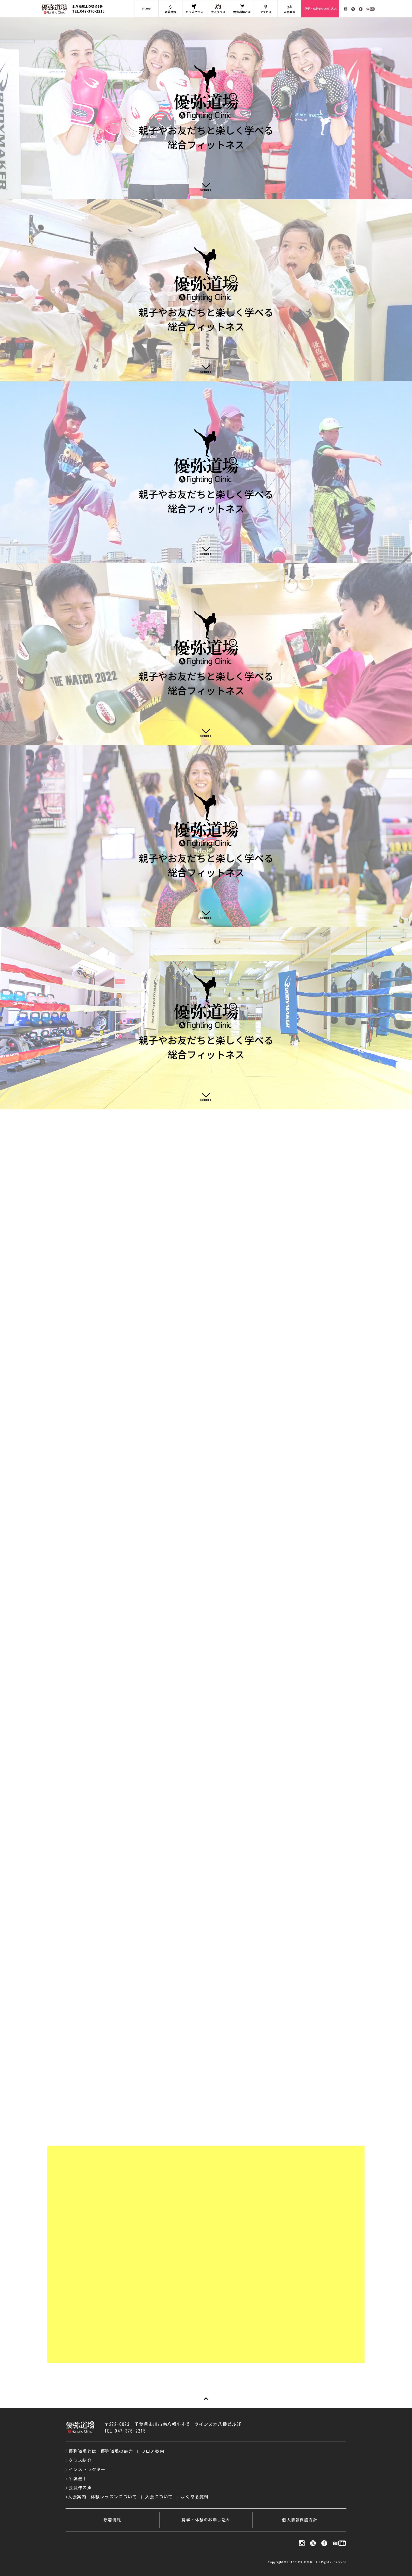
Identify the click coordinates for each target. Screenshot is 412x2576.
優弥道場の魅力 (117, 2451)
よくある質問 (195, 2497)
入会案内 (289, 8)
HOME (146, 8)
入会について (159, 2497)
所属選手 (77, 2478)
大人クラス (218, 8)
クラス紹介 (80, 2460)
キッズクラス (194, 8)
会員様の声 (80, 2488)
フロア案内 (153, 2451)
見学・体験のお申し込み (320, 8)
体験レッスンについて (114, 2497)
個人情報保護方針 (299, 2520)
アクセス (266, 8)
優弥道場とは (242, 8)
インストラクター (86, 2469)
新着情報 (170, 8)
